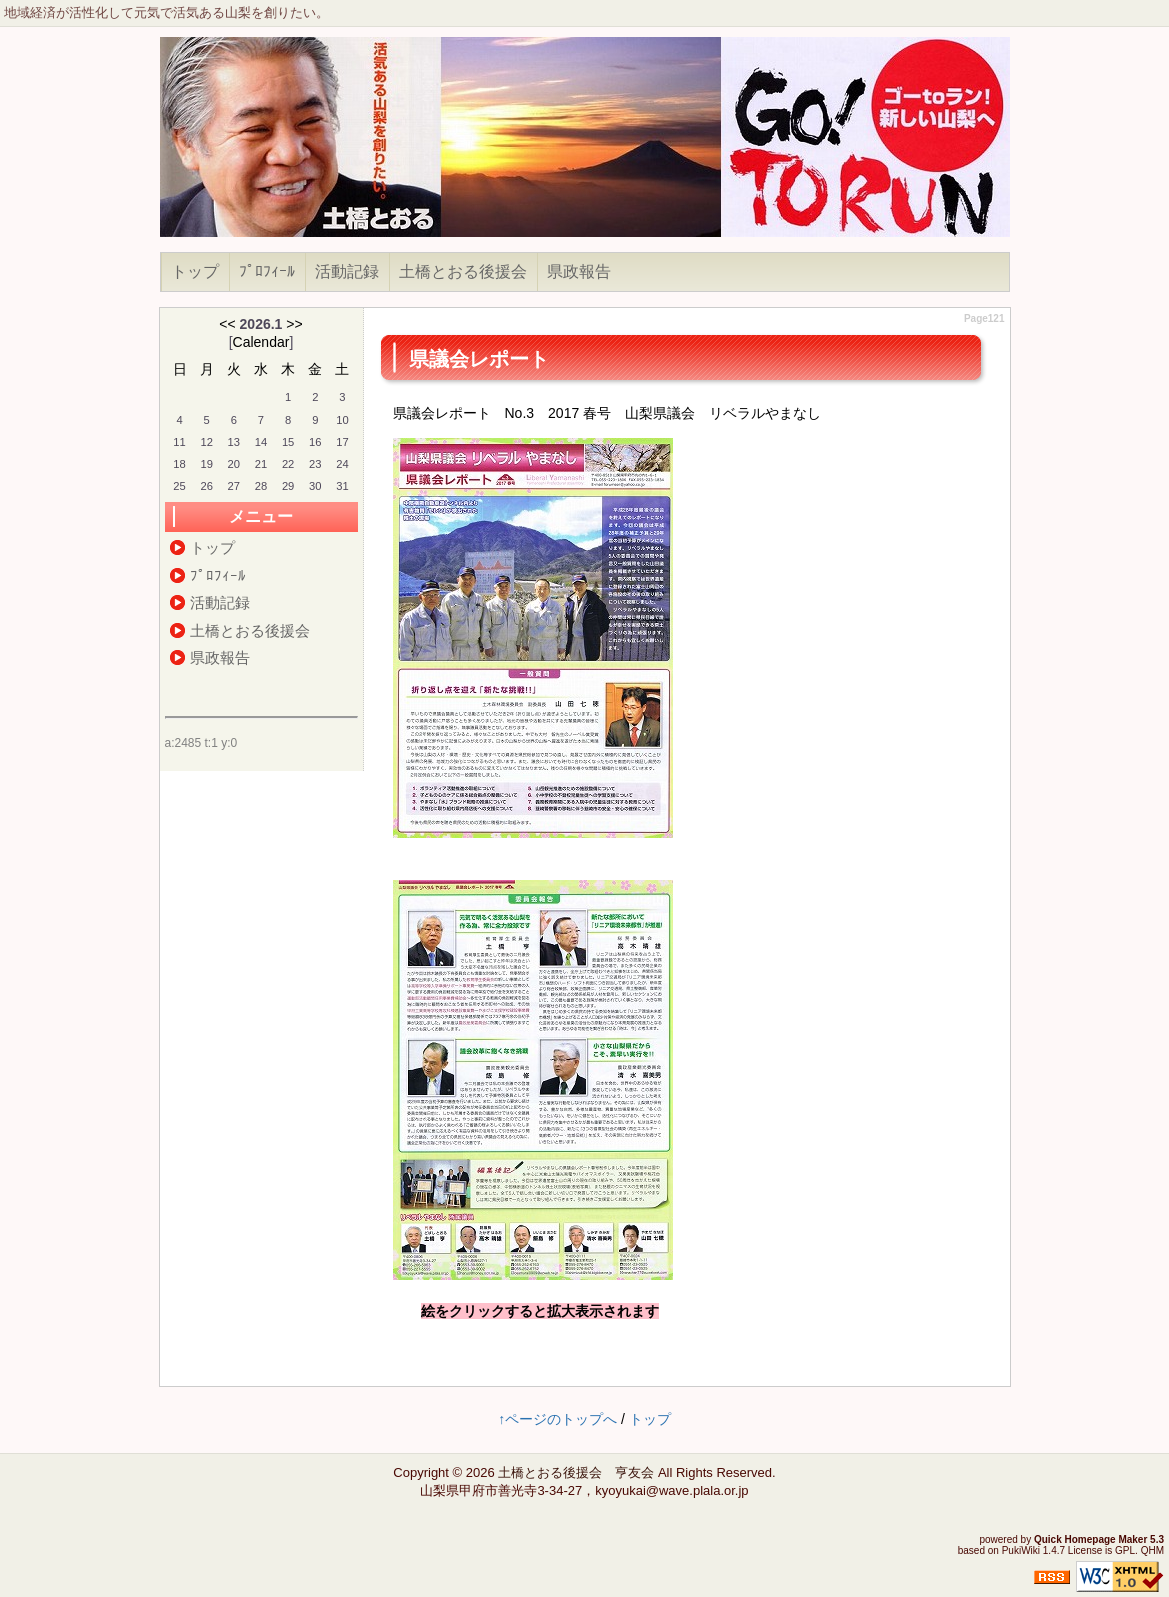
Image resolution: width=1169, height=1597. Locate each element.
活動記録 (347, 271)
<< (227, 324)
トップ (195, 271)
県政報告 (579, 271)
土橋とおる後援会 (463, 271)
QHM (1152, 1550)
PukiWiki (1021, 1550)
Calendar (261, 342)
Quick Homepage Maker (1090, 1539)
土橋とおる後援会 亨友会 (576, 1472)
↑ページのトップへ (557, 1419)
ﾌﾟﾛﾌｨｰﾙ (267, 271)
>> (294, 324)
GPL (1125, 1550)
